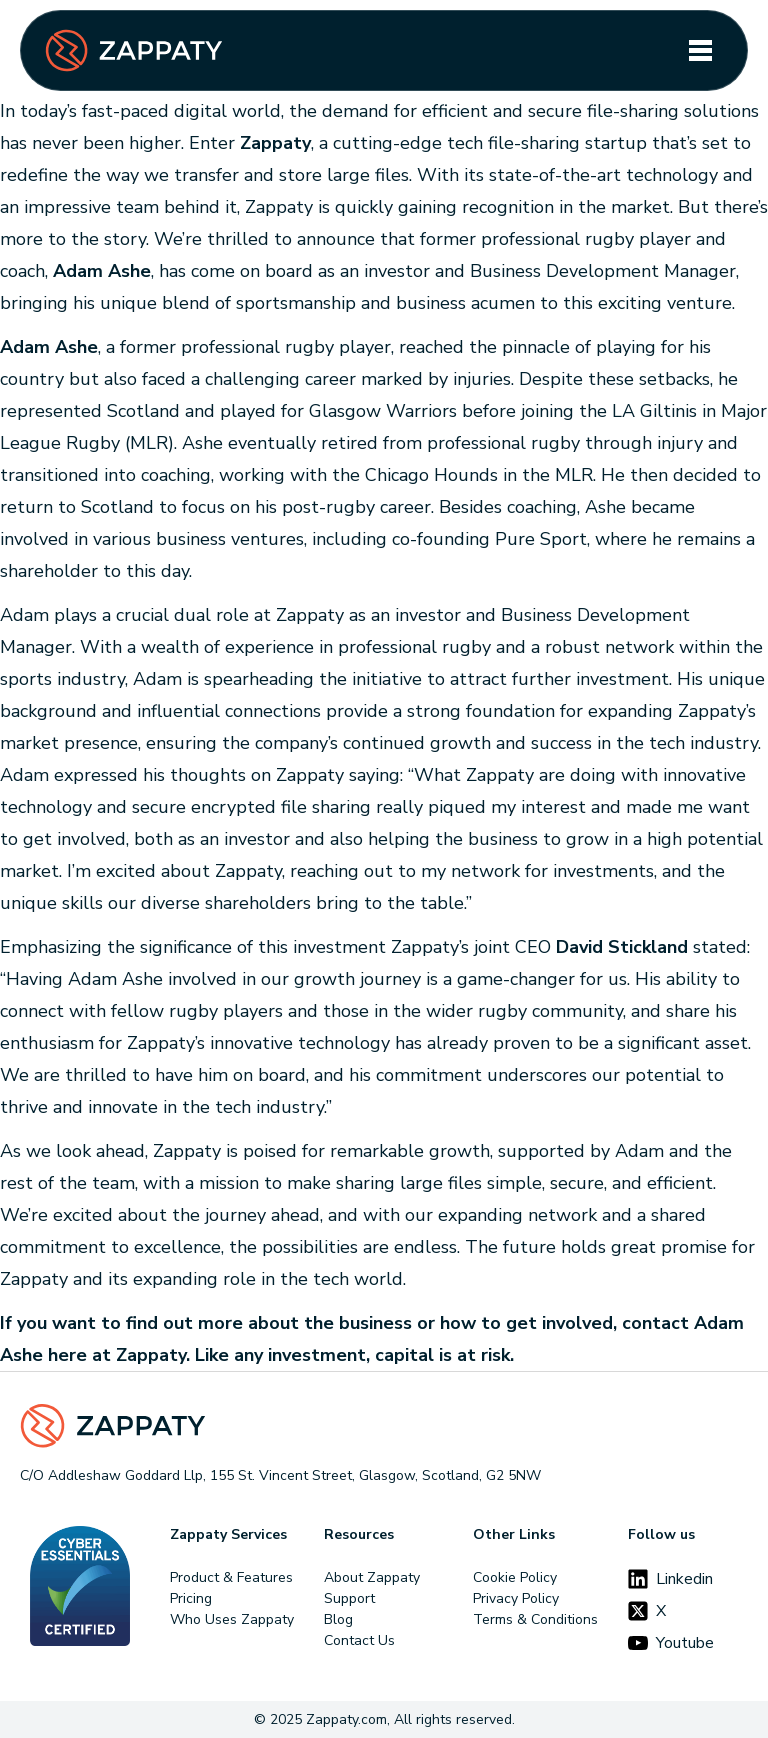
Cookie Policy (515, 1577)
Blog (338, 1619)
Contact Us (359, 1640)
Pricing (191, 1598)
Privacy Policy (516, 1598)
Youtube (671, 1643)
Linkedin (670, 1579)
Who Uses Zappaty (232, 1619)
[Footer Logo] (384, 1426)
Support (349, 1598)
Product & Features (231, 1577)
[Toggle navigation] (700, 50)
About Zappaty (372, 1577)
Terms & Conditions (535, 1619)
